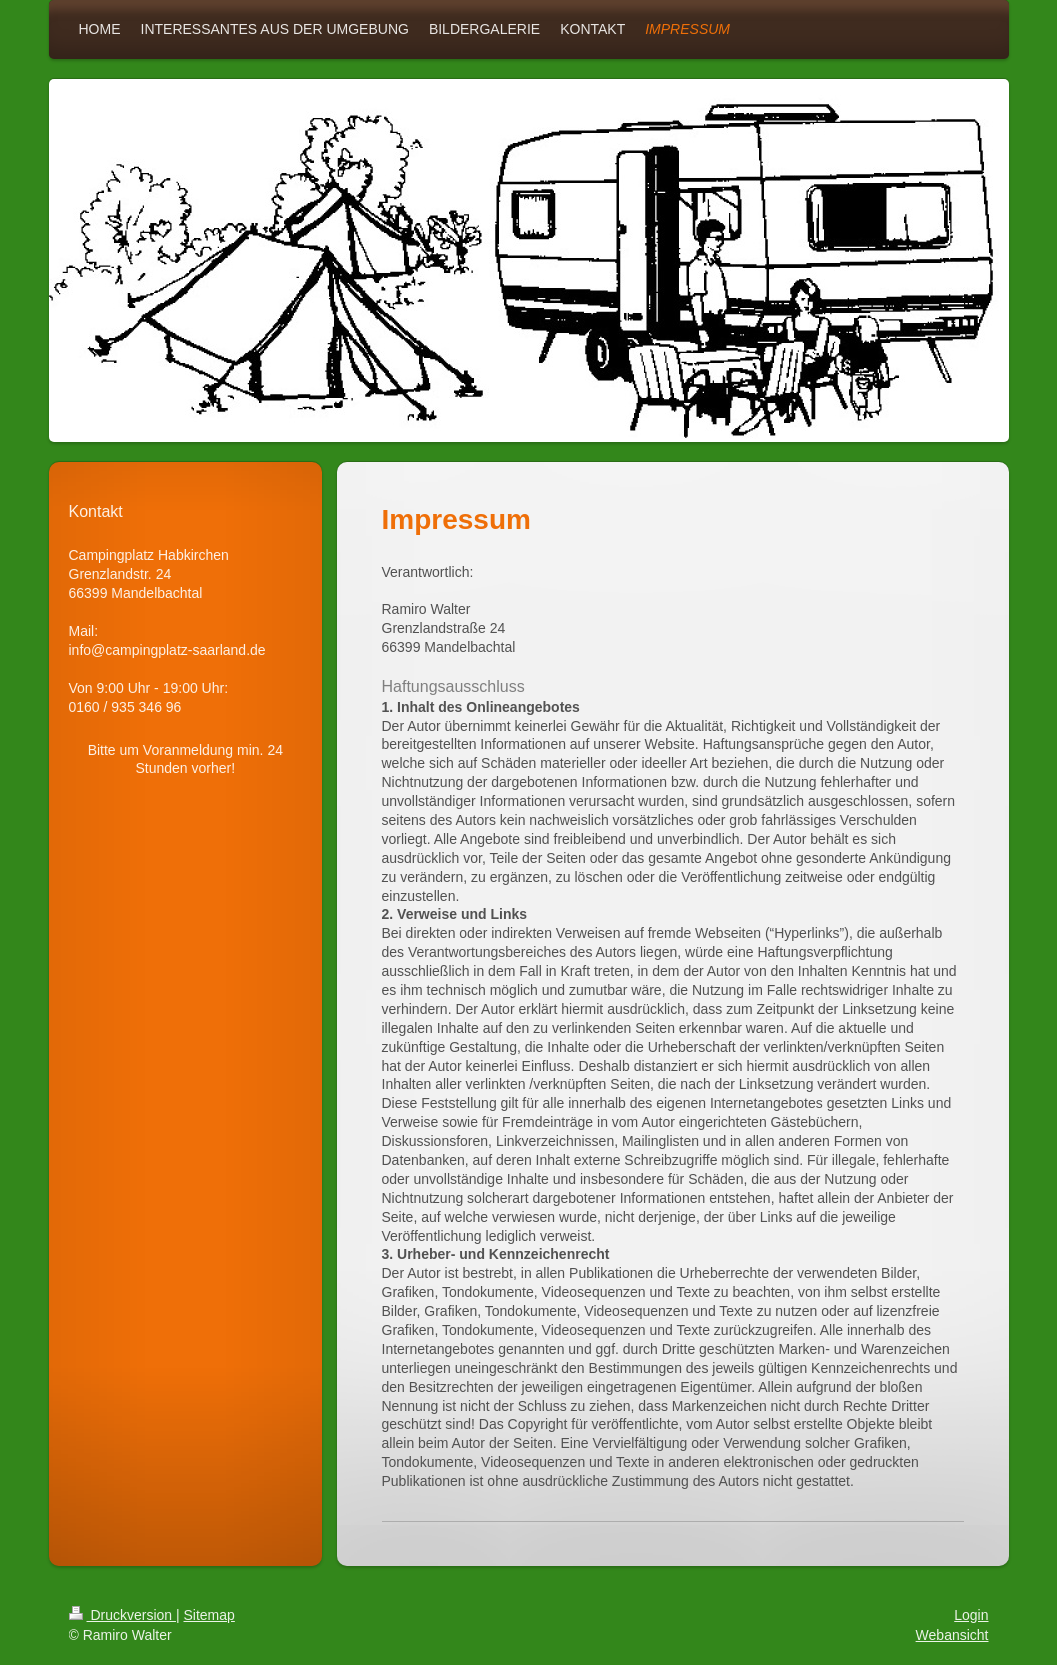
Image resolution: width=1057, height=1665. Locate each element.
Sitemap (209, 1615)
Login (971, 1615)
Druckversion (122, 1615)
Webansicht (952, 1635)
